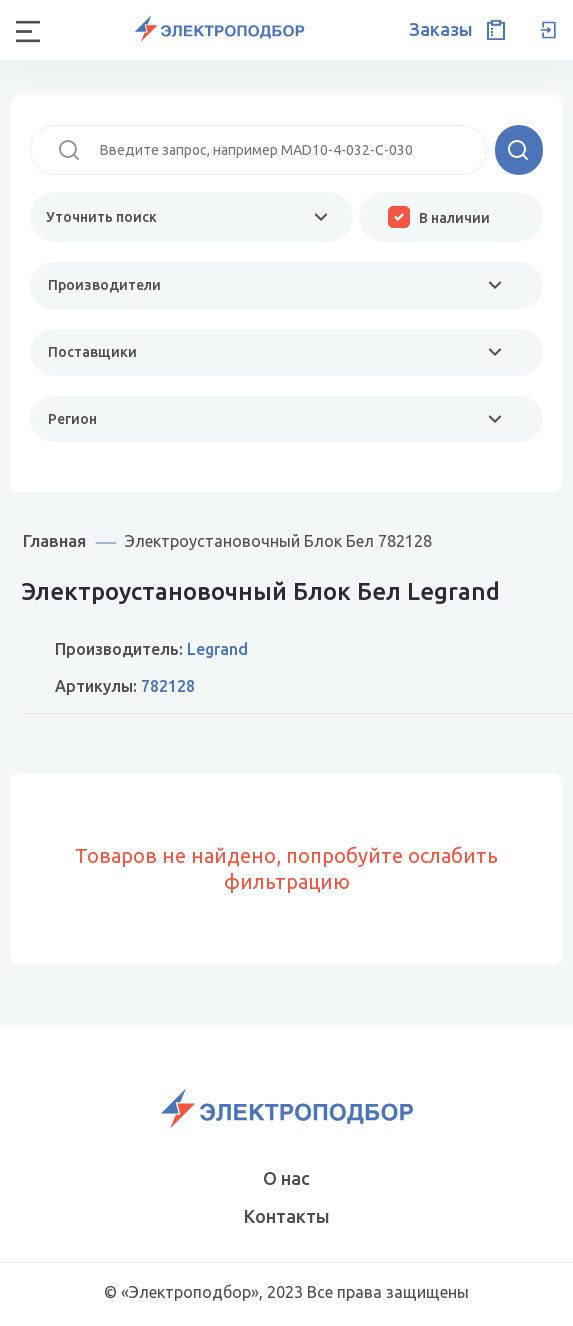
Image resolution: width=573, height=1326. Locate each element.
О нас (286, 1178)
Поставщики (92, 352)
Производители (104, 285)
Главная (54, 540)
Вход (548, 30)
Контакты (287, 1216)
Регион (72, 419)
